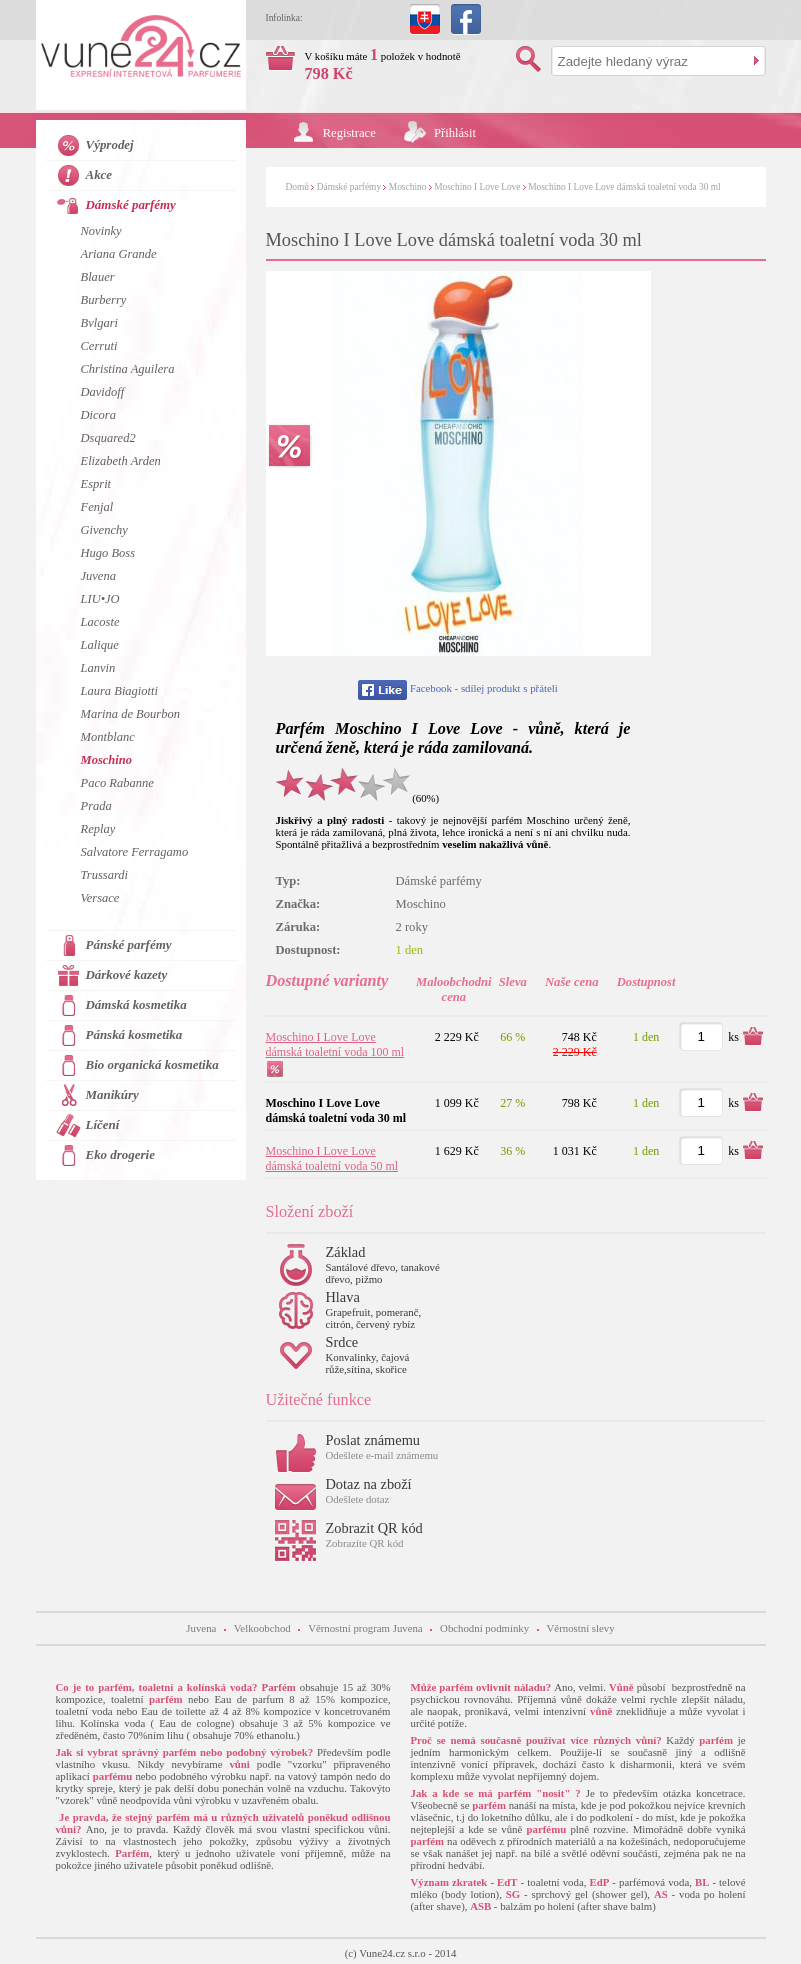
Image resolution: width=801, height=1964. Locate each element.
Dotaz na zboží (369, 1484)
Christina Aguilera (128, 369)
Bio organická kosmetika (152, 1064)
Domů (297, 187)
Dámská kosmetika (136, 1004)
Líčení (103, 1124)
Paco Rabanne (117, 783)
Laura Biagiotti (120, 691)
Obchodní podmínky (484, 1628)
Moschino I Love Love (477, 187)
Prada (96, 806)
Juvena (98, 576)
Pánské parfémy (129, 944)
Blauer (98, 277)
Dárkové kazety (127, 974)
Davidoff (103, 392)
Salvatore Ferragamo (135, 852)
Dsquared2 (108, 438)
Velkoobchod (262, 1628)
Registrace (349, 133)
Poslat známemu (373, 1440)
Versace (100, 898)
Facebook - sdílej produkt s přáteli (484, 688)
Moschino (408, 187)
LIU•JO (100, 599)
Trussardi (105, 875)
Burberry (104, 300)
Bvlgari (100, 323)
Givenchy (104, 530)
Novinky (101, 231)
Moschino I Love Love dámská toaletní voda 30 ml (624, 187)
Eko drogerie (120, 1154)
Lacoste (100, 622)
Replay (98, 829)
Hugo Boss (108, 553)
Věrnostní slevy (581, 1628)
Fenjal (97, 507)
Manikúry (112, 1094)
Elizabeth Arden (121, 461)
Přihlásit (455, 133)
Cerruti (99, 346)
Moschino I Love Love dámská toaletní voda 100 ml (335, 1044)
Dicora (98, 415)
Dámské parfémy (349, 187)
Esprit (96, 484)
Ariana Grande (119, 254)
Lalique (100, 645)
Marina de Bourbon (130, 714)
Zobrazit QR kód (374, 1528)
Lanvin (98, 668)
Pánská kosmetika (134, 1034)
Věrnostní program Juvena (365, 1628)
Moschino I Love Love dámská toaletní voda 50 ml (332, 1158)
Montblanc (108, 737)
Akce (99, 174)
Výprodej (110, 144)
